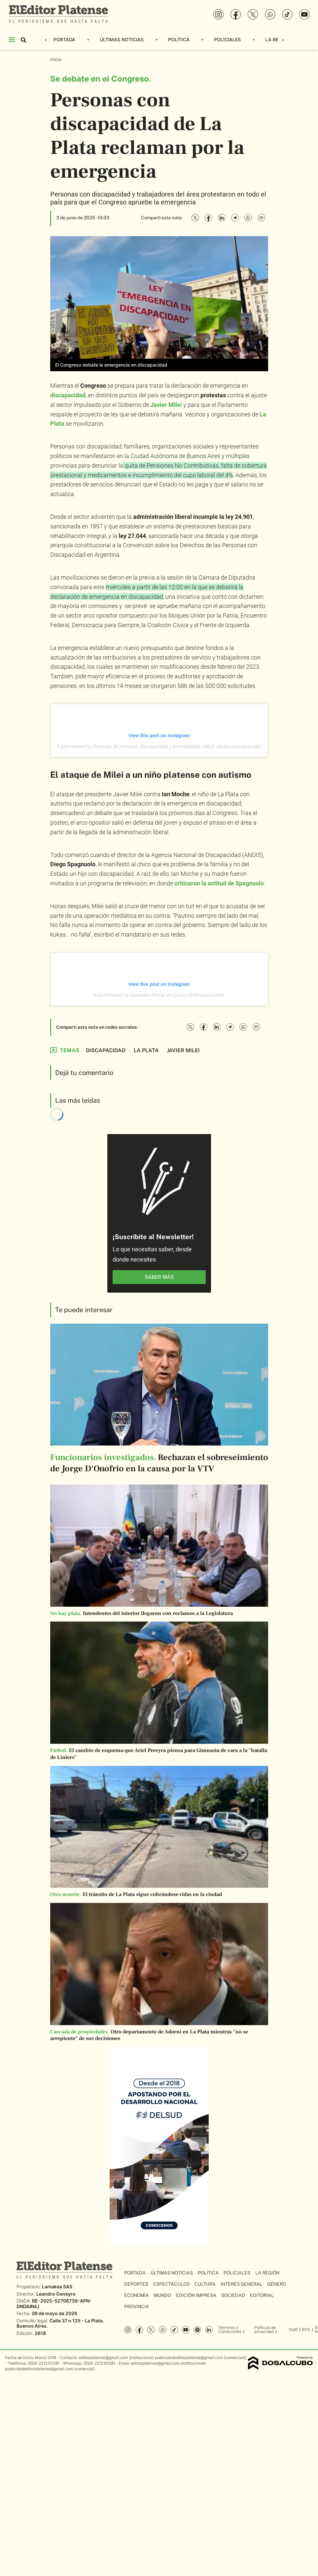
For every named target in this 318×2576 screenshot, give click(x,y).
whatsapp (162, 2330)
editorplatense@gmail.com (103, 2357)
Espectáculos (171, 2284)
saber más (159, 1277)
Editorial (262, 2295)
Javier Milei (166, 404)
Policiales (227, 39)
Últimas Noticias (122, 39)
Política (179, 39)
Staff (293, 2329)
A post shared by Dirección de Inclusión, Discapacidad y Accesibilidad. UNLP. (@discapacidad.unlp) (159, 746)
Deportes (136, 2284)
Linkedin (209, 2330)
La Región (277, 39)
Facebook (139, 2330)
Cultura (205, 2284)
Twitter (151, 2330)
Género (276, 2284)
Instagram (128, 2330)
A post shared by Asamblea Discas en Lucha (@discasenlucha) (159, 995)
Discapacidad (105, 1050)
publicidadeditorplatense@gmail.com (189, 2357)
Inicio (56, 59)
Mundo (162, 2295)
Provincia (136, 2306)
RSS (306, 2329)
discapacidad (68, 395)
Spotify (197, 2330)
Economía (136, 2295)
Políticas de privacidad (265, 2329)
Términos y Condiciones (229, 2329)
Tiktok (174, 2330)
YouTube (186, 2330)
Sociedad (233, 2295)
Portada (64, 39)
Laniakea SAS (57, 2286)
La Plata (146, 1050)
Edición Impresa (196, 2295)
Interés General (241, 2284)
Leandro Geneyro (56, 2294)
